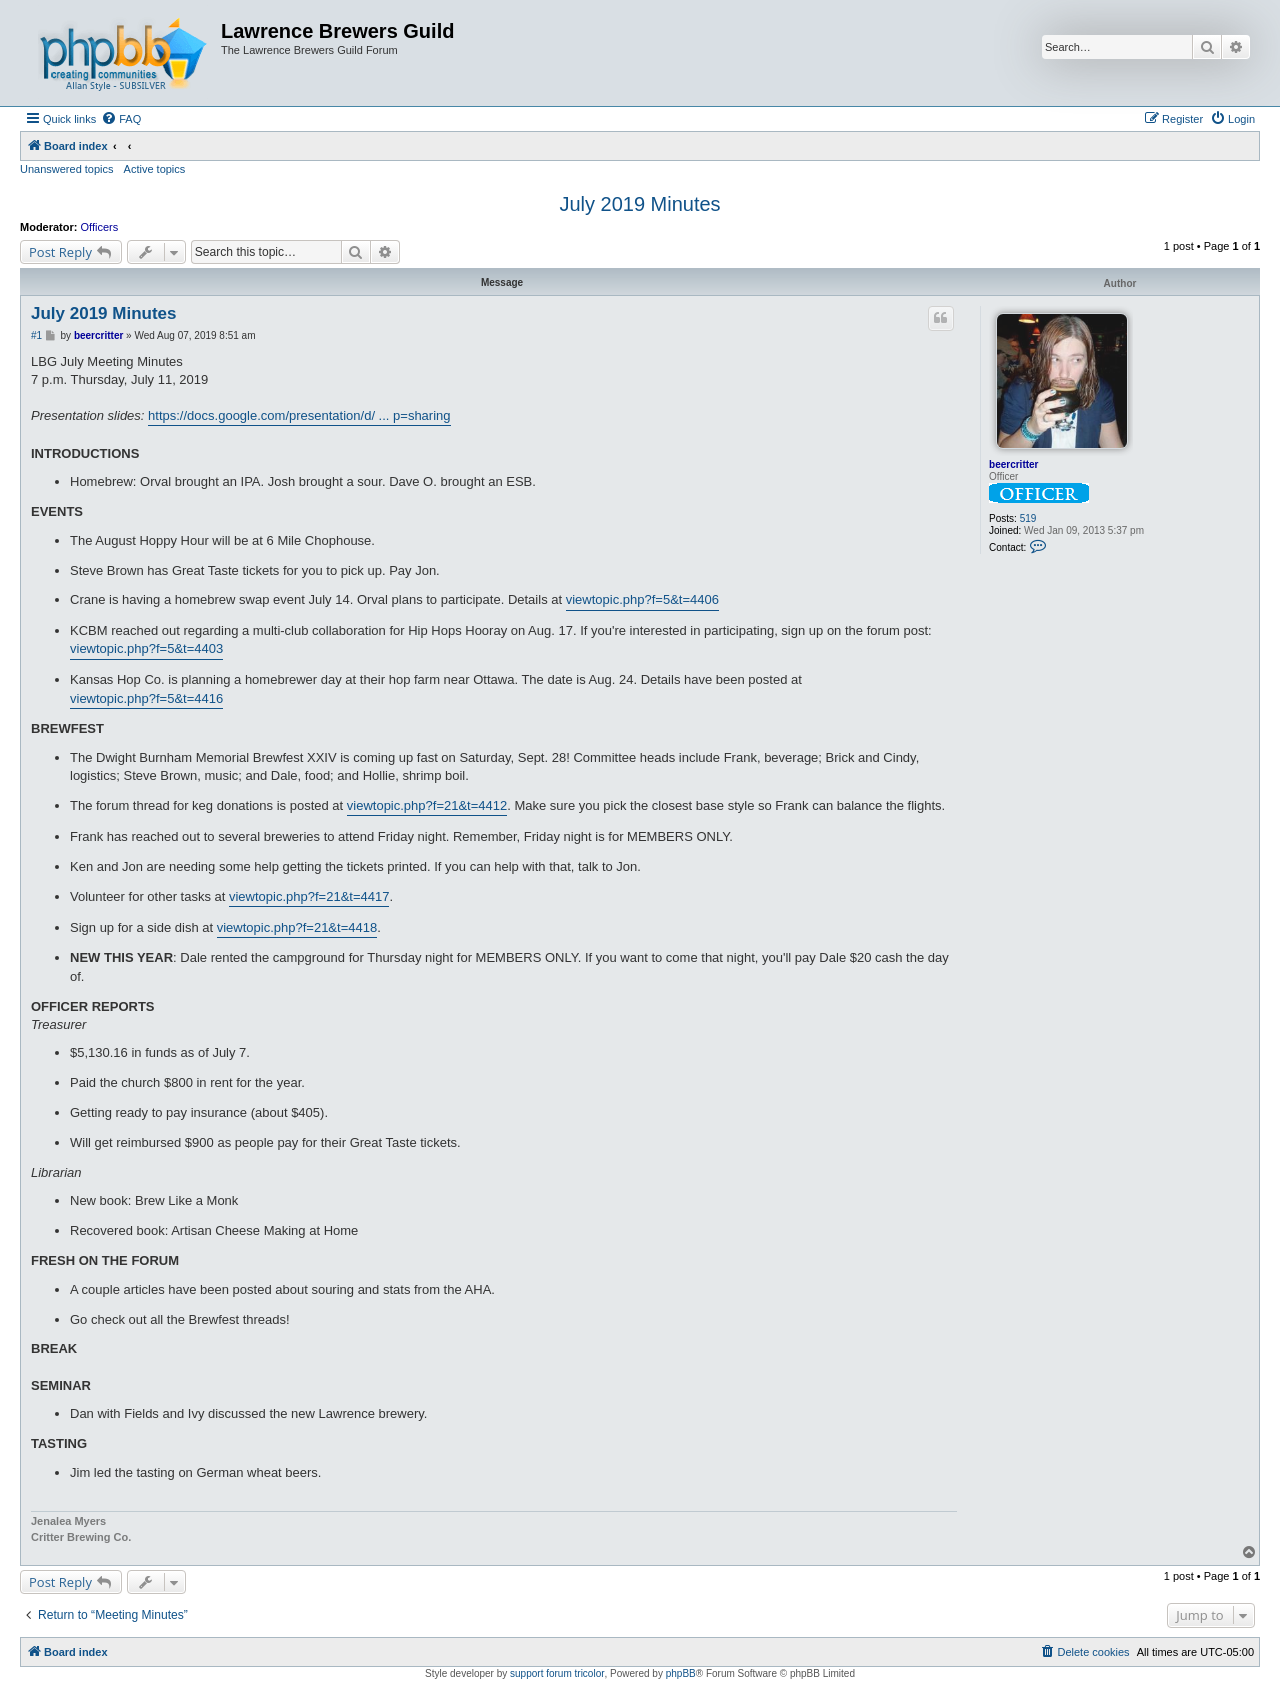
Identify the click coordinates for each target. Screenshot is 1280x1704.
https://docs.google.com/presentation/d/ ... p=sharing (299, 415)
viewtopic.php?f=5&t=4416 (146, 698)
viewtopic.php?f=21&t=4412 (427, 805)
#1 (36, 335)
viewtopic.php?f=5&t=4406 (642, 599)
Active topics (155, 169)
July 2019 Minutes (639, 204)
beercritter (1013, 464)
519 (1028, 518)
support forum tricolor (557, 1673)
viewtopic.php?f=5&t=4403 (146, 648)
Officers (100, 227)
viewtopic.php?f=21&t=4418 (297, 927)
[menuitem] (121, 119)
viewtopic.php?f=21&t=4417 (309, 896)
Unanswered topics (67, 169)
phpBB (681, 1673)
